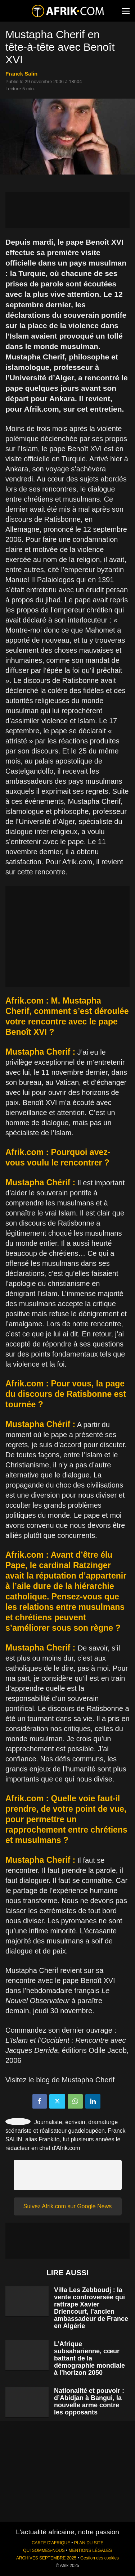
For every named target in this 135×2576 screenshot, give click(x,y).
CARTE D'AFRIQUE (51, 2542)
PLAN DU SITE (88, 2542)
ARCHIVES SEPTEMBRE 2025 (46, 2558)
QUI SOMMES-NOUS (44, 2550)
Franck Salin (21, 74)
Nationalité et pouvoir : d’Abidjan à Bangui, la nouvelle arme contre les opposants (89, 2401)
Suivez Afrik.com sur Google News (67, 2206)
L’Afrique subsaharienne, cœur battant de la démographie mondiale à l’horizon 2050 (89, 2358)
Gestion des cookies (99, 2558)
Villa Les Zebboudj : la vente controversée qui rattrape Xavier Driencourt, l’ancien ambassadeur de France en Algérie (91, 2308)
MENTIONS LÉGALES (90, 2550)
